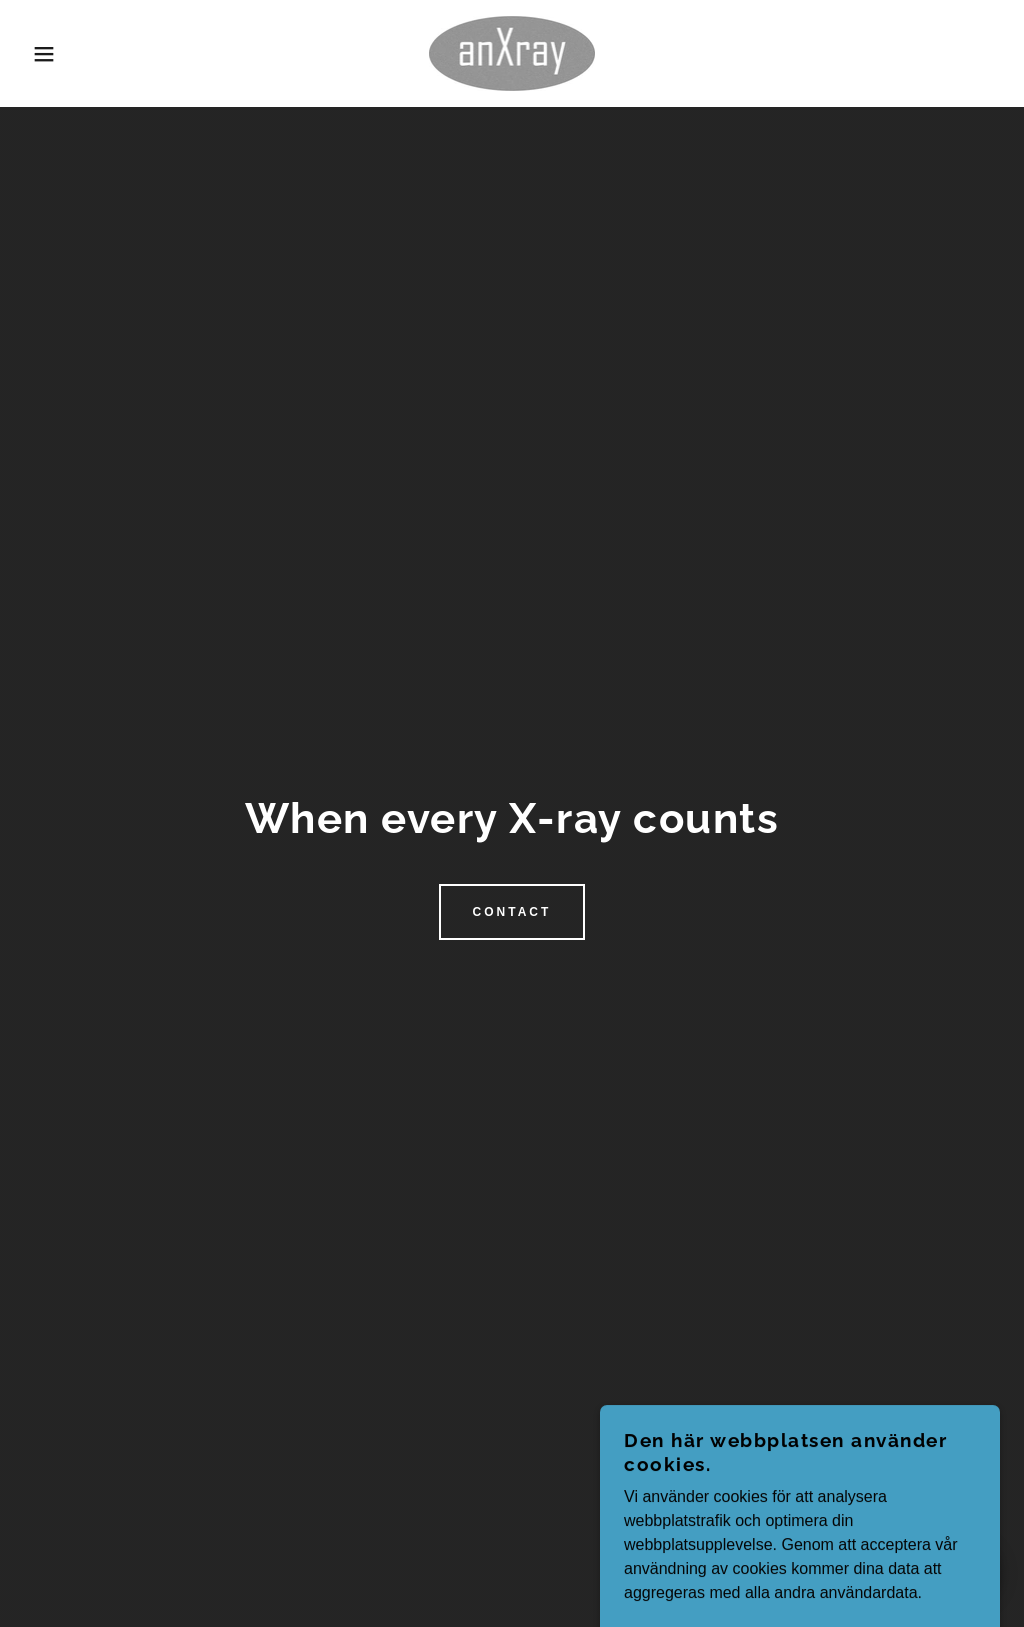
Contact (512, 912)
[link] (511, 52)
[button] (51, 54)
